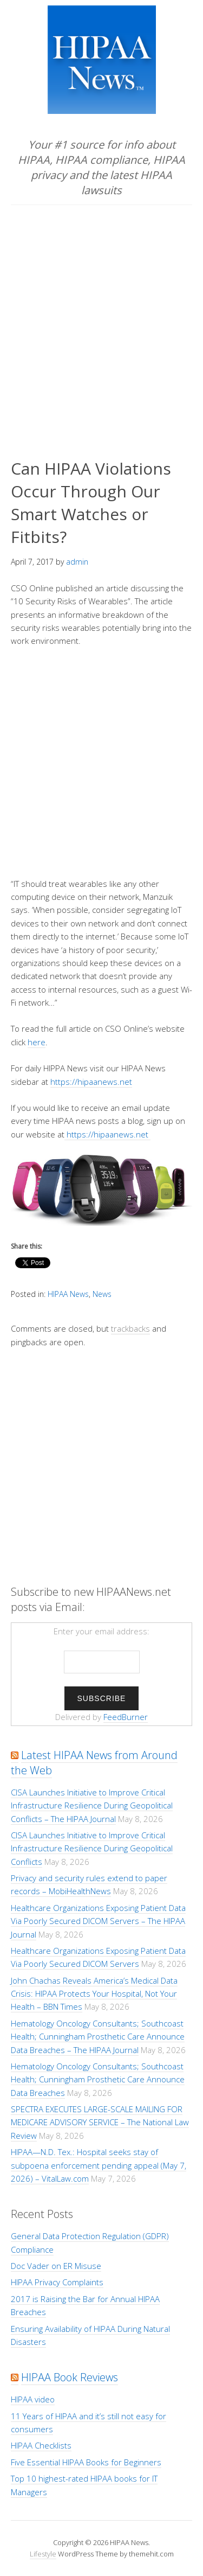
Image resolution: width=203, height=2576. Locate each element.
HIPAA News (68, 1294)
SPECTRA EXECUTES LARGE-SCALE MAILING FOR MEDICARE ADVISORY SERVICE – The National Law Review (100, 2122)
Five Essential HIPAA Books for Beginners (86, 2462)
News (102, 1294)
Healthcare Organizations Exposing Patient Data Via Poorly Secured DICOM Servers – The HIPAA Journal (98, 1921)
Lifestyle (43, 2554)
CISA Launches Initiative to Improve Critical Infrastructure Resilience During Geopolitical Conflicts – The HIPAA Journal (92, 1805)
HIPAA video (33, 2399)
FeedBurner (125, 1716)
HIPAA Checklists (41, 2445)
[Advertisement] (101, 312)
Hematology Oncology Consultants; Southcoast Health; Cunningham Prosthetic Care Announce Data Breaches (98, 2079)
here (36, 1042)
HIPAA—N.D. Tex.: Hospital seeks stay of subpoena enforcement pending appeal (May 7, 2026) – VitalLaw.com (98, 2165)
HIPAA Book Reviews (69, 2377)
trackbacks (130, 1328)
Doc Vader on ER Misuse (56, 2265)
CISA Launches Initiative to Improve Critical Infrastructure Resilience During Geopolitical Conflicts (92, 1848)
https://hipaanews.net (91, 1081)
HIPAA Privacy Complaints (57, 2282)
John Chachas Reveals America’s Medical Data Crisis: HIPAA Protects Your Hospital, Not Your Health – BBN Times (94, 1993)
